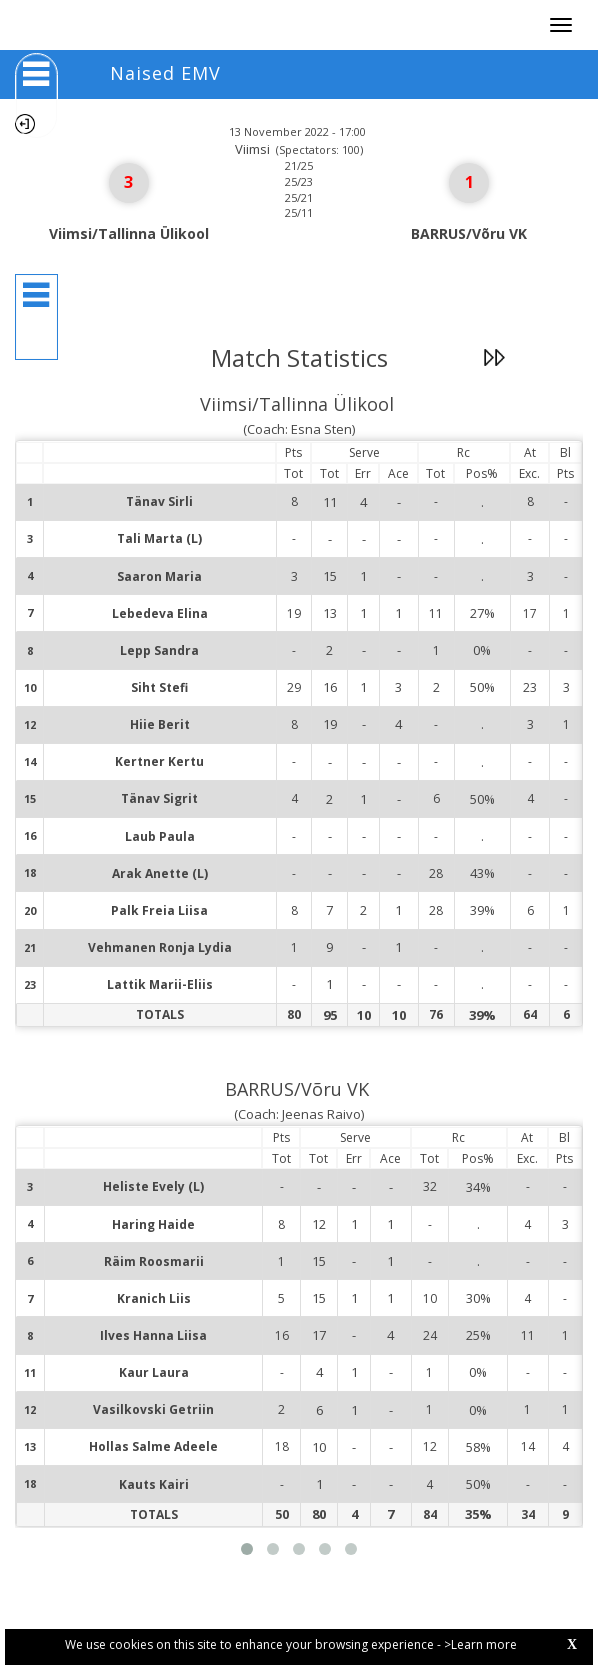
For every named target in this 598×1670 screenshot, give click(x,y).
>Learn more (480, 1644)
